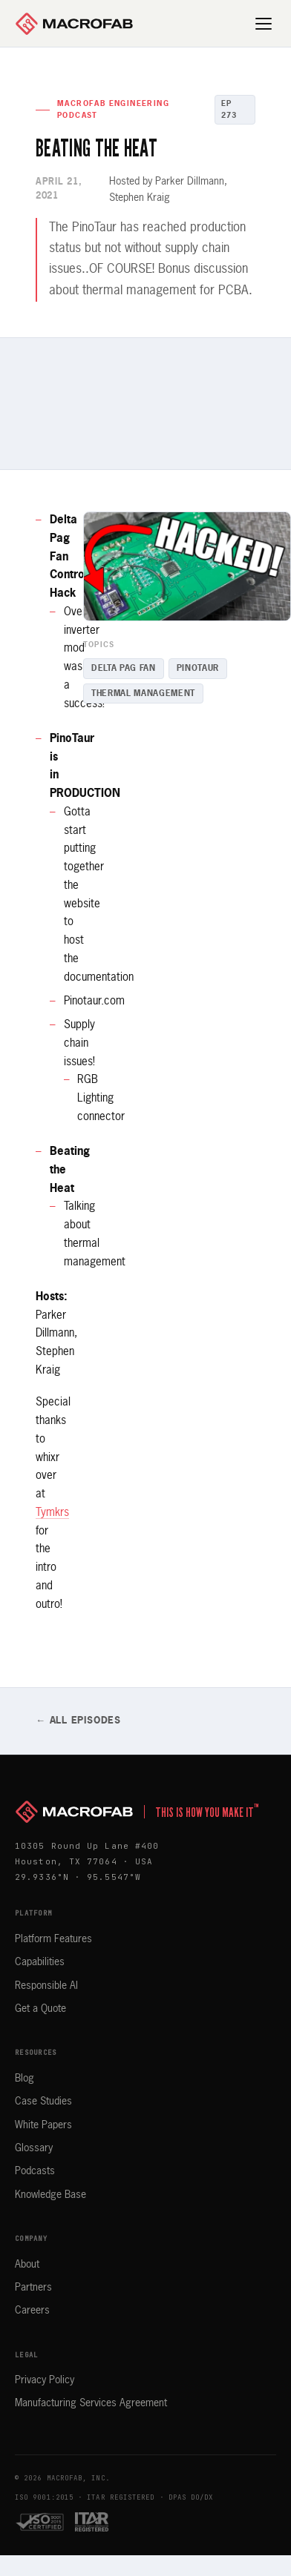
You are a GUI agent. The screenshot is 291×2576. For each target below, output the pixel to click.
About (27, 2264)
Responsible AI (46, 1986)
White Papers (43, 2125)
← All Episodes (78, 1721)
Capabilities (40, 1962)
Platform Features (53, 1939)
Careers (32, 2310)
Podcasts (35, 2171)
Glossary (34, 2148)
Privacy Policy (44, 2380)
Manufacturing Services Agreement (91, 2403)
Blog (24, 2078)
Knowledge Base (50, 2195)
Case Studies (43, 2101)
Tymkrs (52, 1512)
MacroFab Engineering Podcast (113, 109)
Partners (33, 2287)
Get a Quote (40, 2009)
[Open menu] (264, 24)
